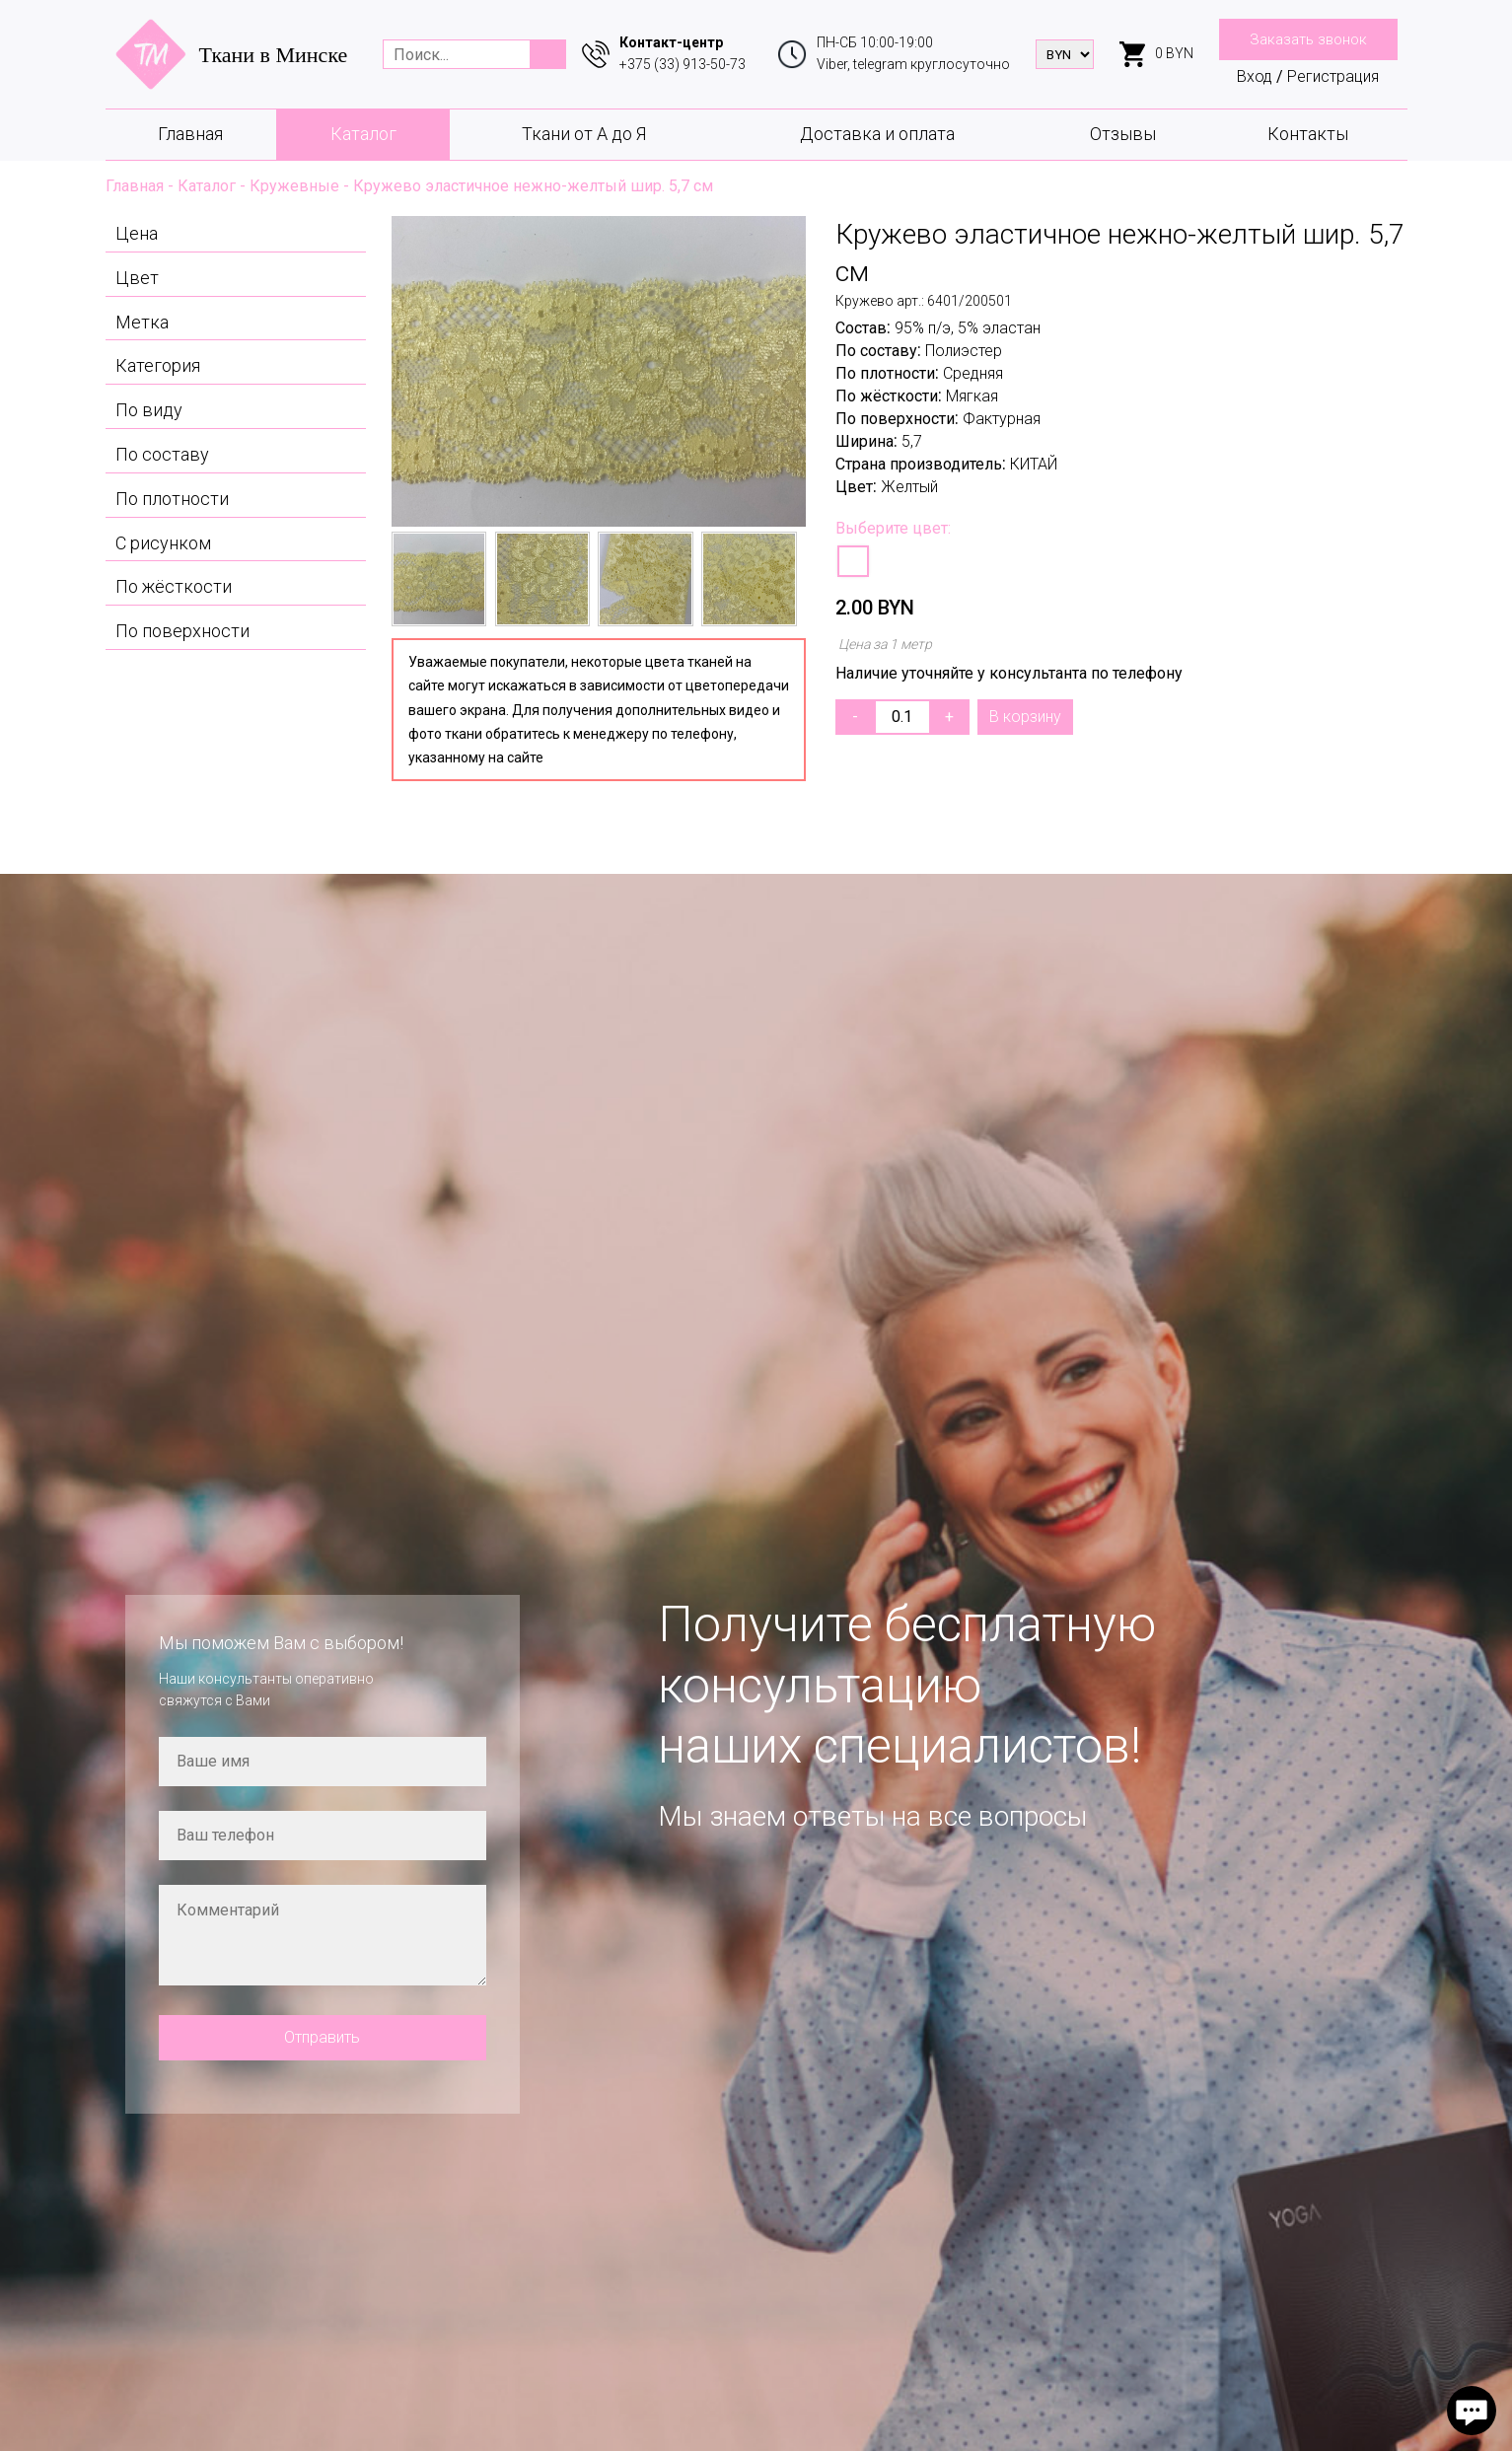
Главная (190, 133)
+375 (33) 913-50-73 (682, 64)
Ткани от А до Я (584, 133)
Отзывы (1123, 133)
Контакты (1307, 133)
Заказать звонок (1308, 39)
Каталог (363, 133)
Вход (1254, 76)
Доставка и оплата (877, 133)
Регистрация (1333, 76)
